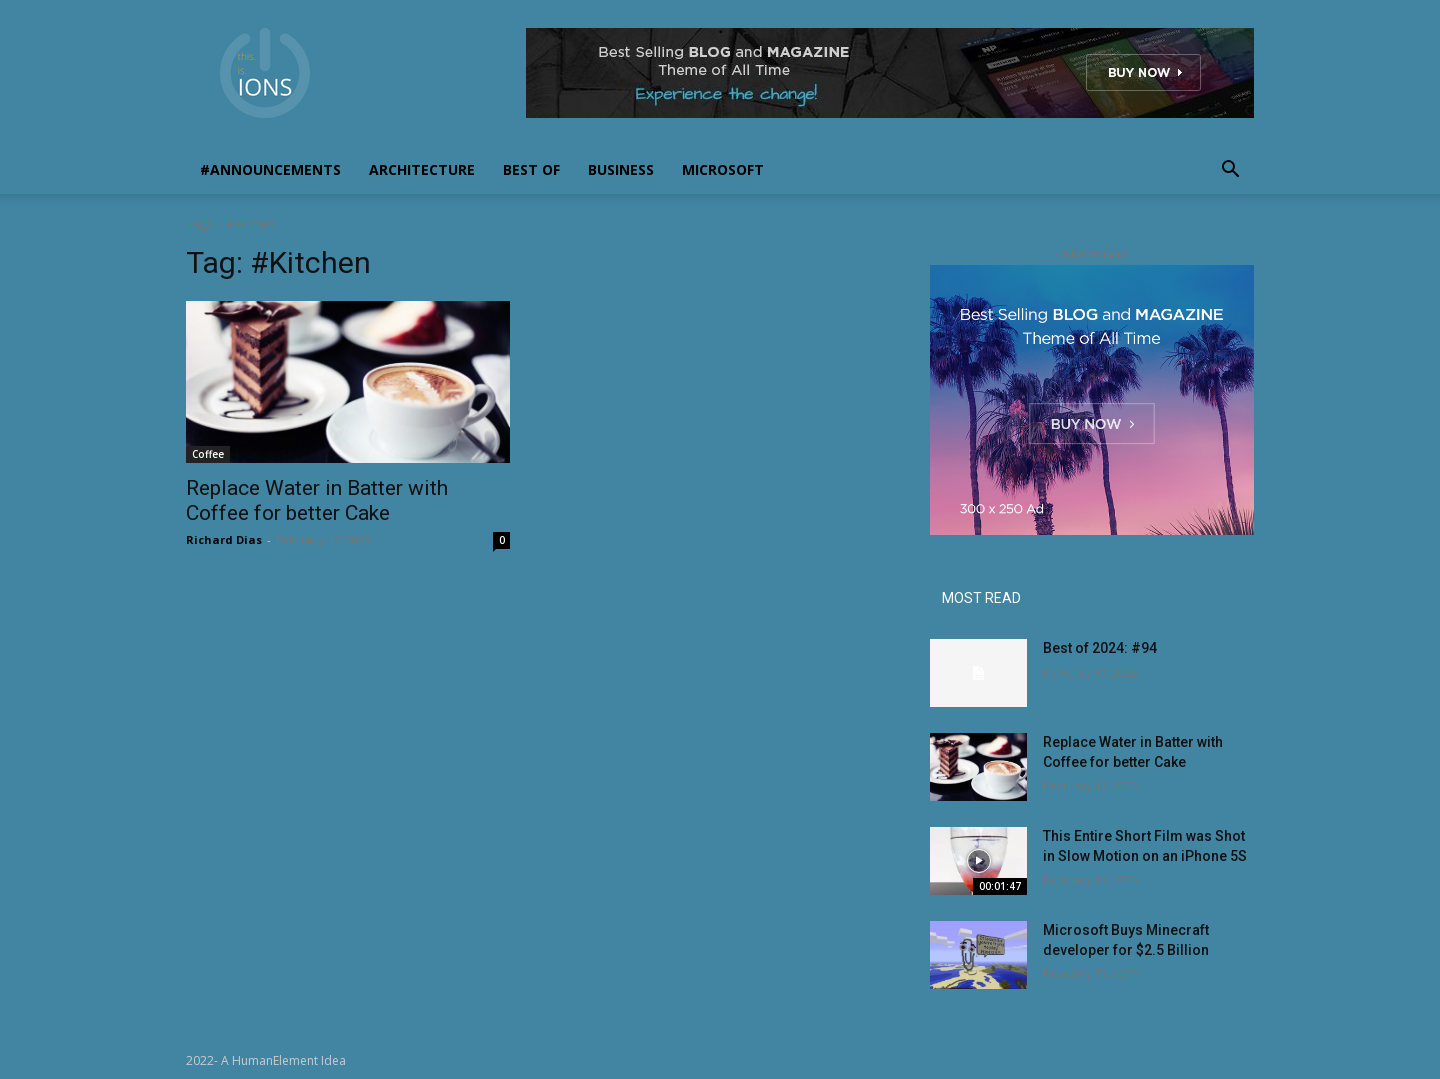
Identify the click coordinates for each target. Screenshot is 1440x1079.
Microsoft (723, 169)
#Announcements (270, 169)
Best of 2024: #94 (1100, 648)
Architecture (422, 169)
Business (621, 169)
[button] (1230, 171)
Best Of (531, 169)
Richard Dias (224, 539)
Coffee (208, 454)
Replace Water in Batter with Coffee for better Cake (317, 500)
